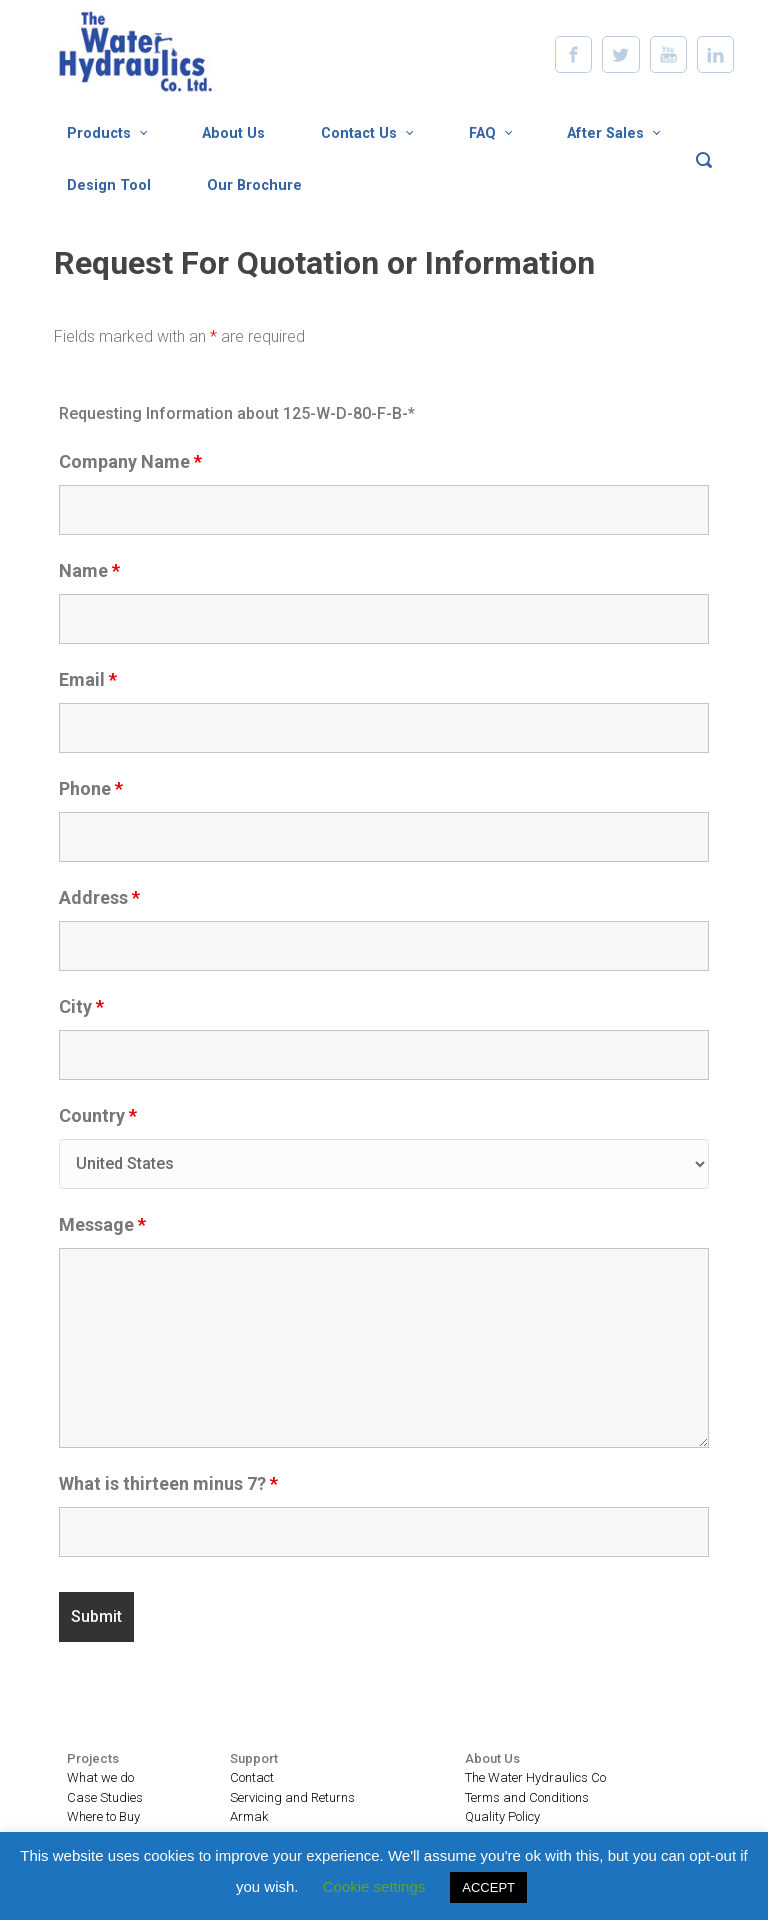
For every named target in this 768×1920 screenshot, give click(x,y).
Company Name (130, 462)
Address (99, 898)
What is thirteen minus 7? (168, 1484)
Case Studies (105, 1797)
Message (102, 1225)
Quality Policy (502, 1816)
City (81, 1007)
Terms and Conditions (527, 1797)
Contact (252, 1777)
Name (89, 571)
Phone (91, 789)
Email (88, 680)
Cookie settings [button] (374, 1886)
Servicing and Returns (292, 1797)
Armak (249, 1816)
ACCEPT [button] (488, 1887)
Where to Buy (103, 1816)
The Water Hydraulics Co (535, 1777)
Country (98, 1116)
